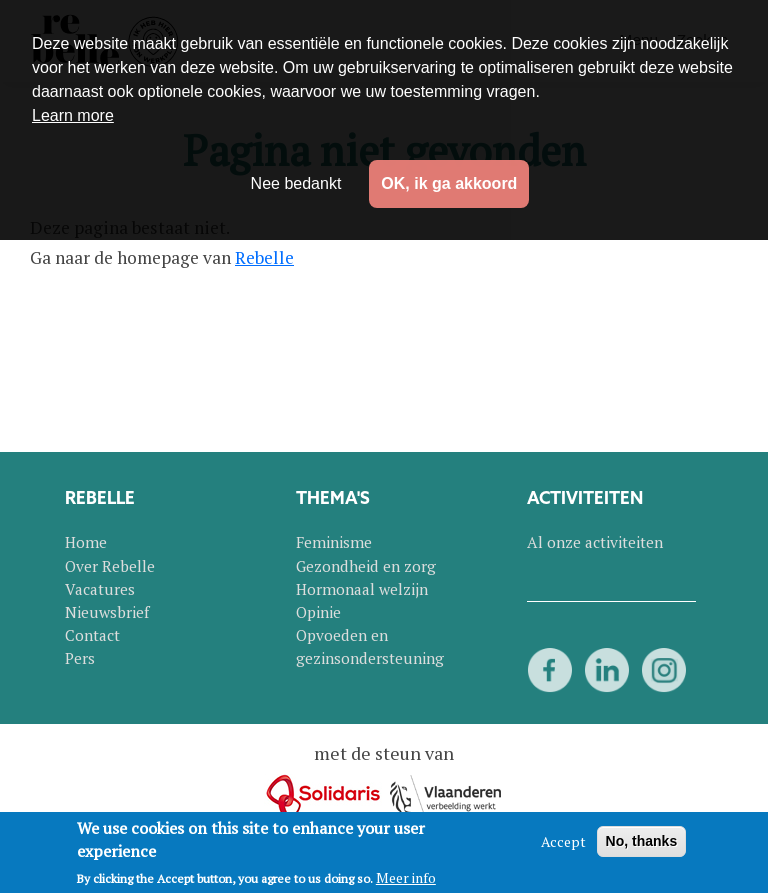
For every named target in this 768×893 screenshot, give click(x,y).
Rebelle (264, 257)
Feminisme (334, 542)
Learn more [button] (73, 115)
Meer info (406, 877)
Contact (92, 635)
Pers (80, 658)
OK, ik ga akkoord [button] (449, 183)
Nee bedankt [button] (296, 183)
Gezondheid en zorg (366, 566)
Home (86, 542)
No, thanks (642, 841)
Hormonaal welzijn (362, 589)
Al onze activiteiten (595, 542)
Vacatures (100, 589)
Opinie (318, 612)
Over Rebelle (110, 566)
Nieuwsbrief (107, 612)
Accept (563, 841)
